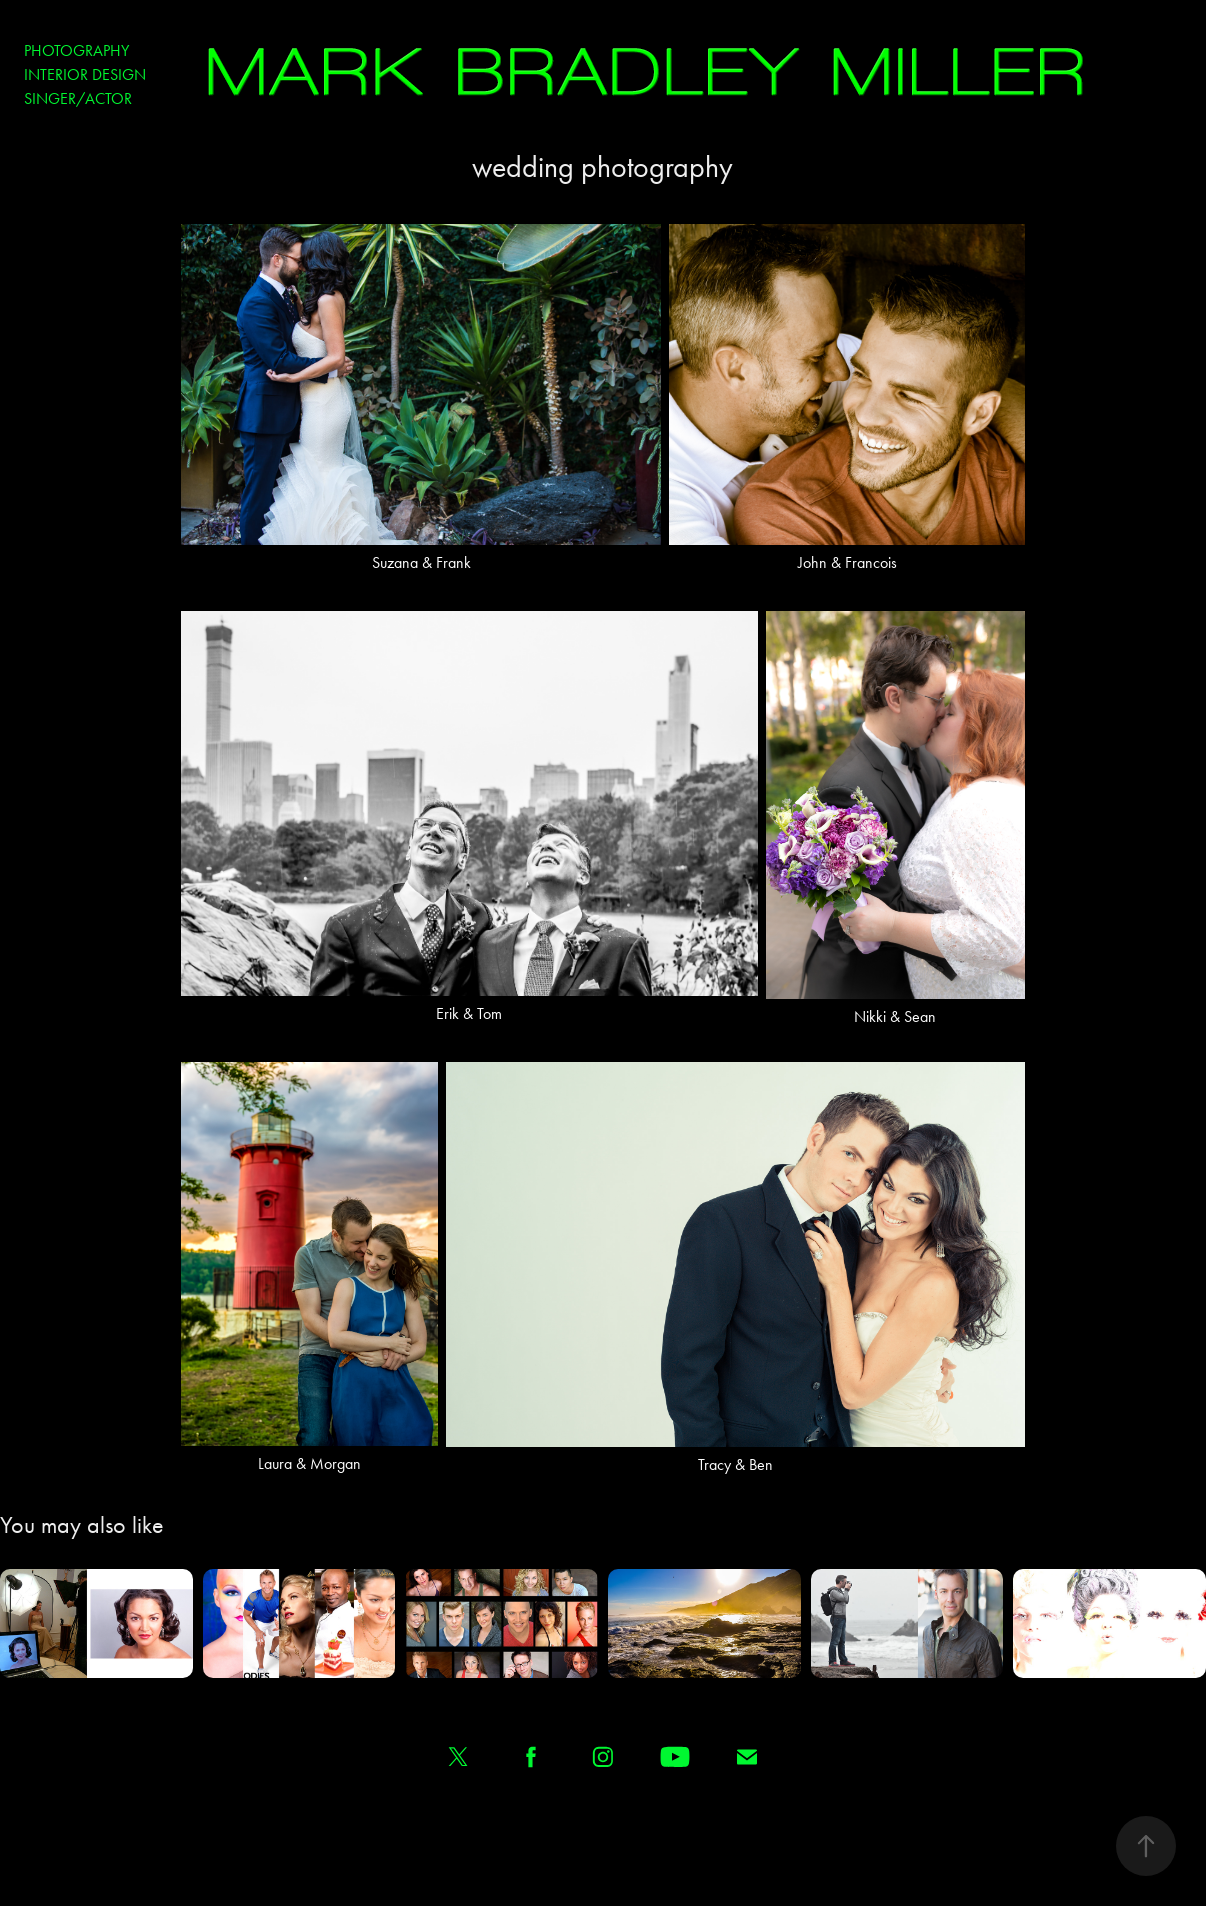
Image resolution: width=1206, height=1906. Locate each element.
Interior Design (85, 74)
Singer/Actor (78, 98)
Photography (76, 50)
